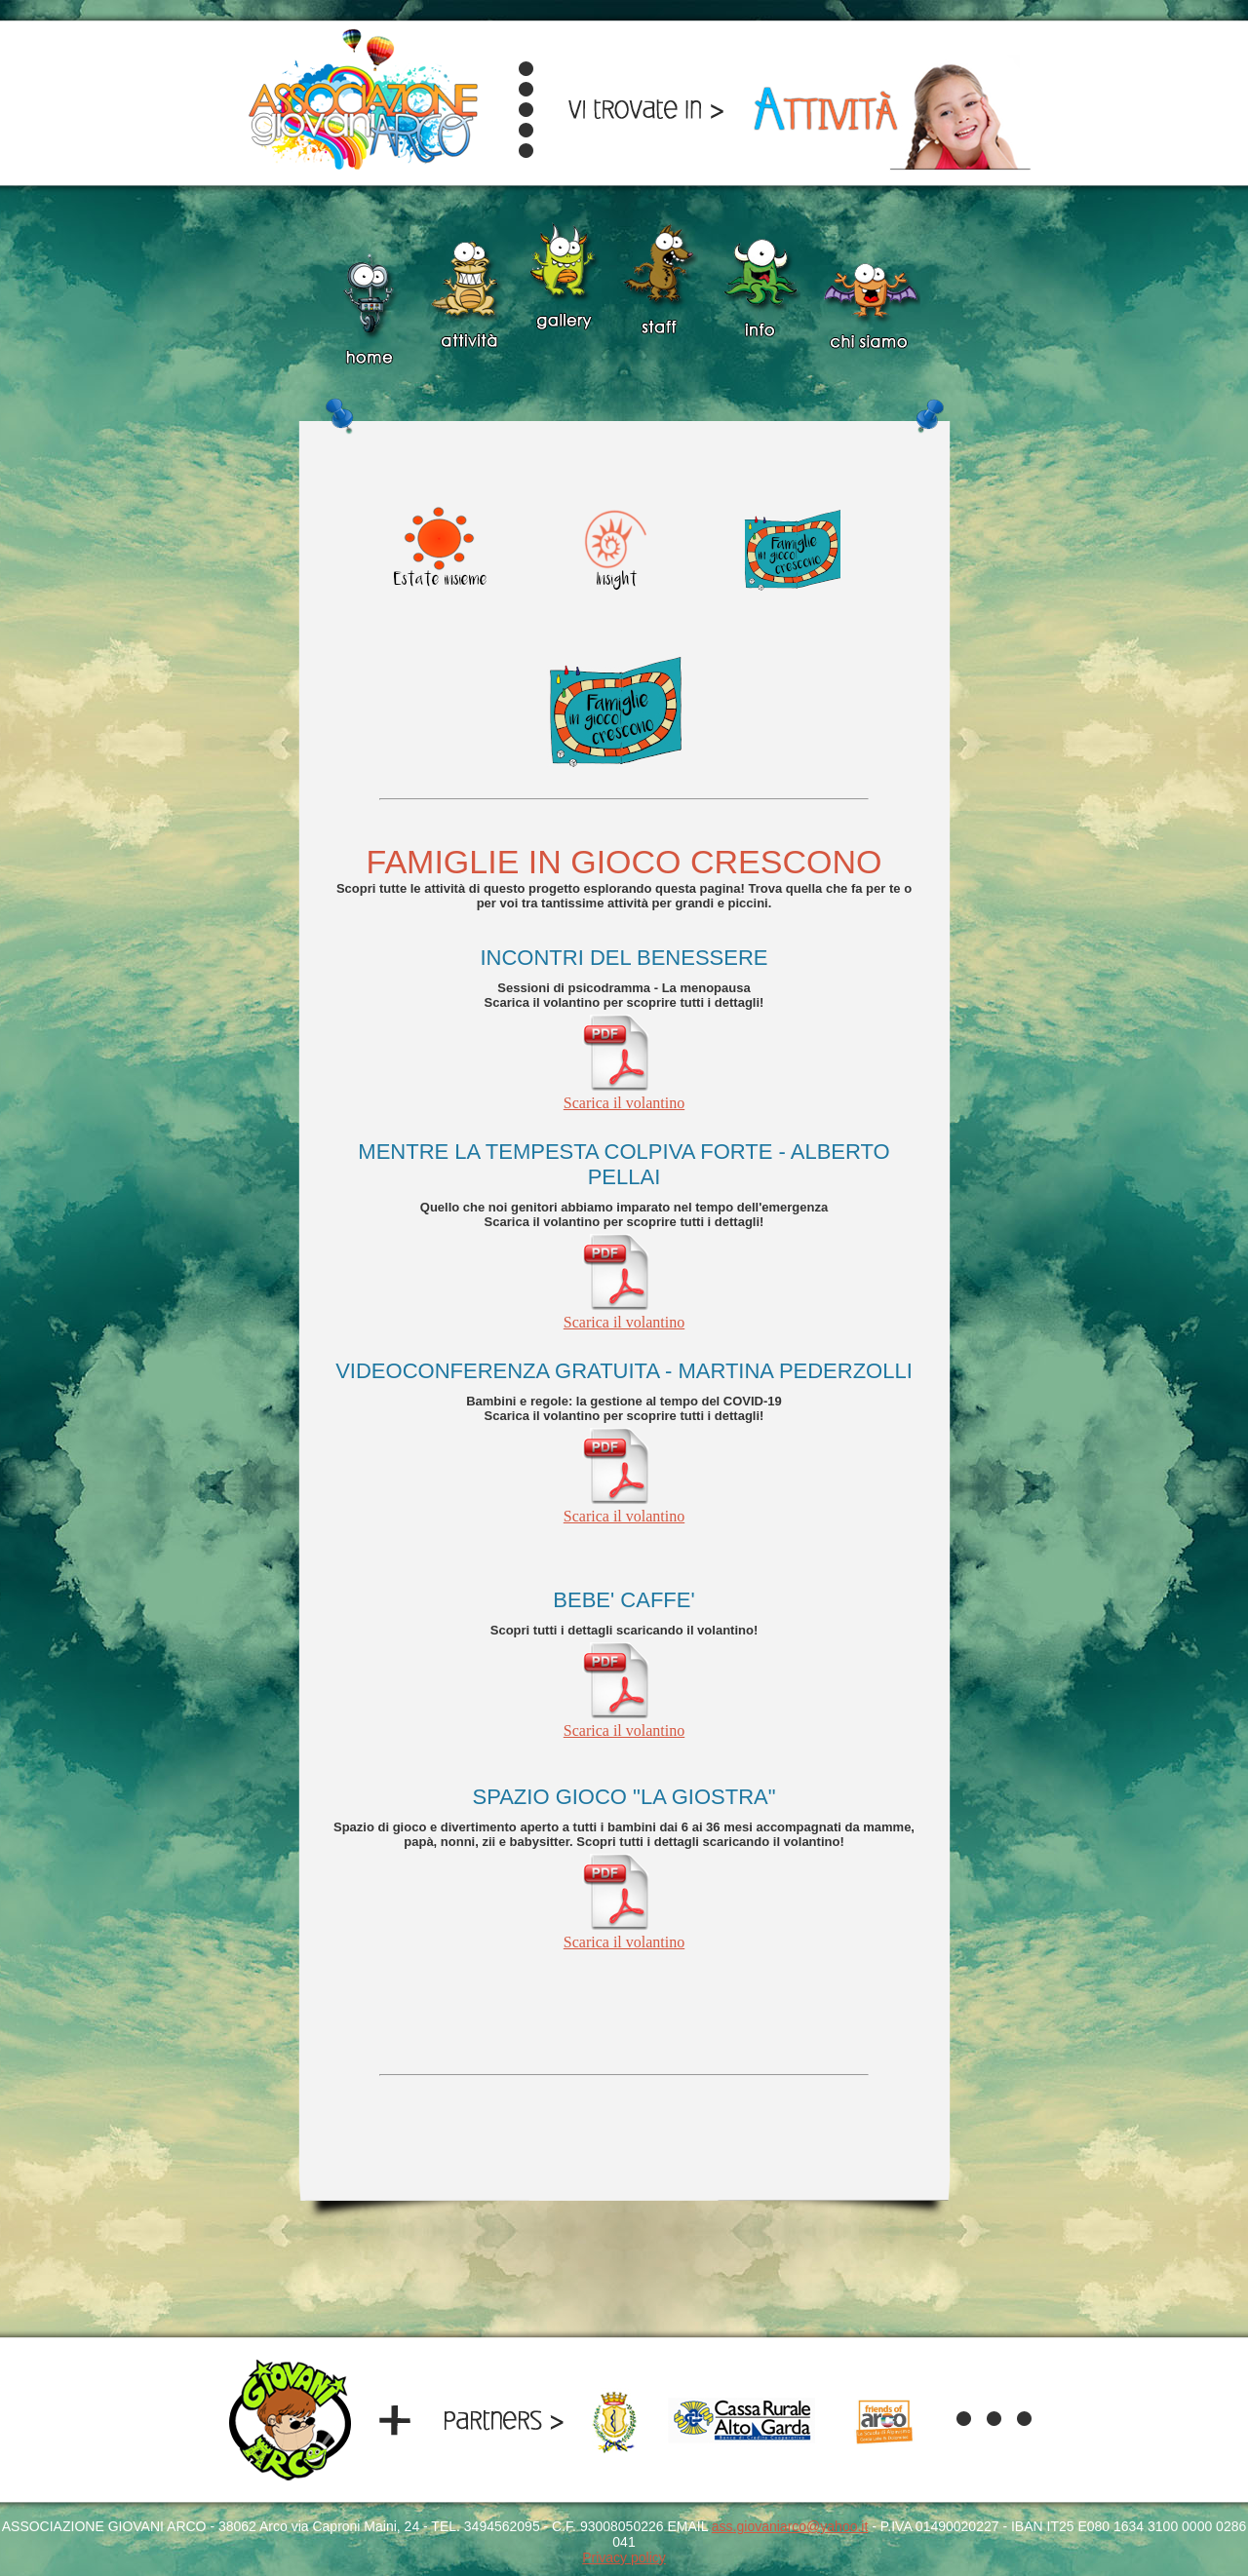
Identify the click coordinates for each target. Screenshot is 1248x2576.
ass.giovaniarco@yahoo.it (790, 2526)
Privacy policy (624, 2557)
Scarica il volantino (624, 1096)
